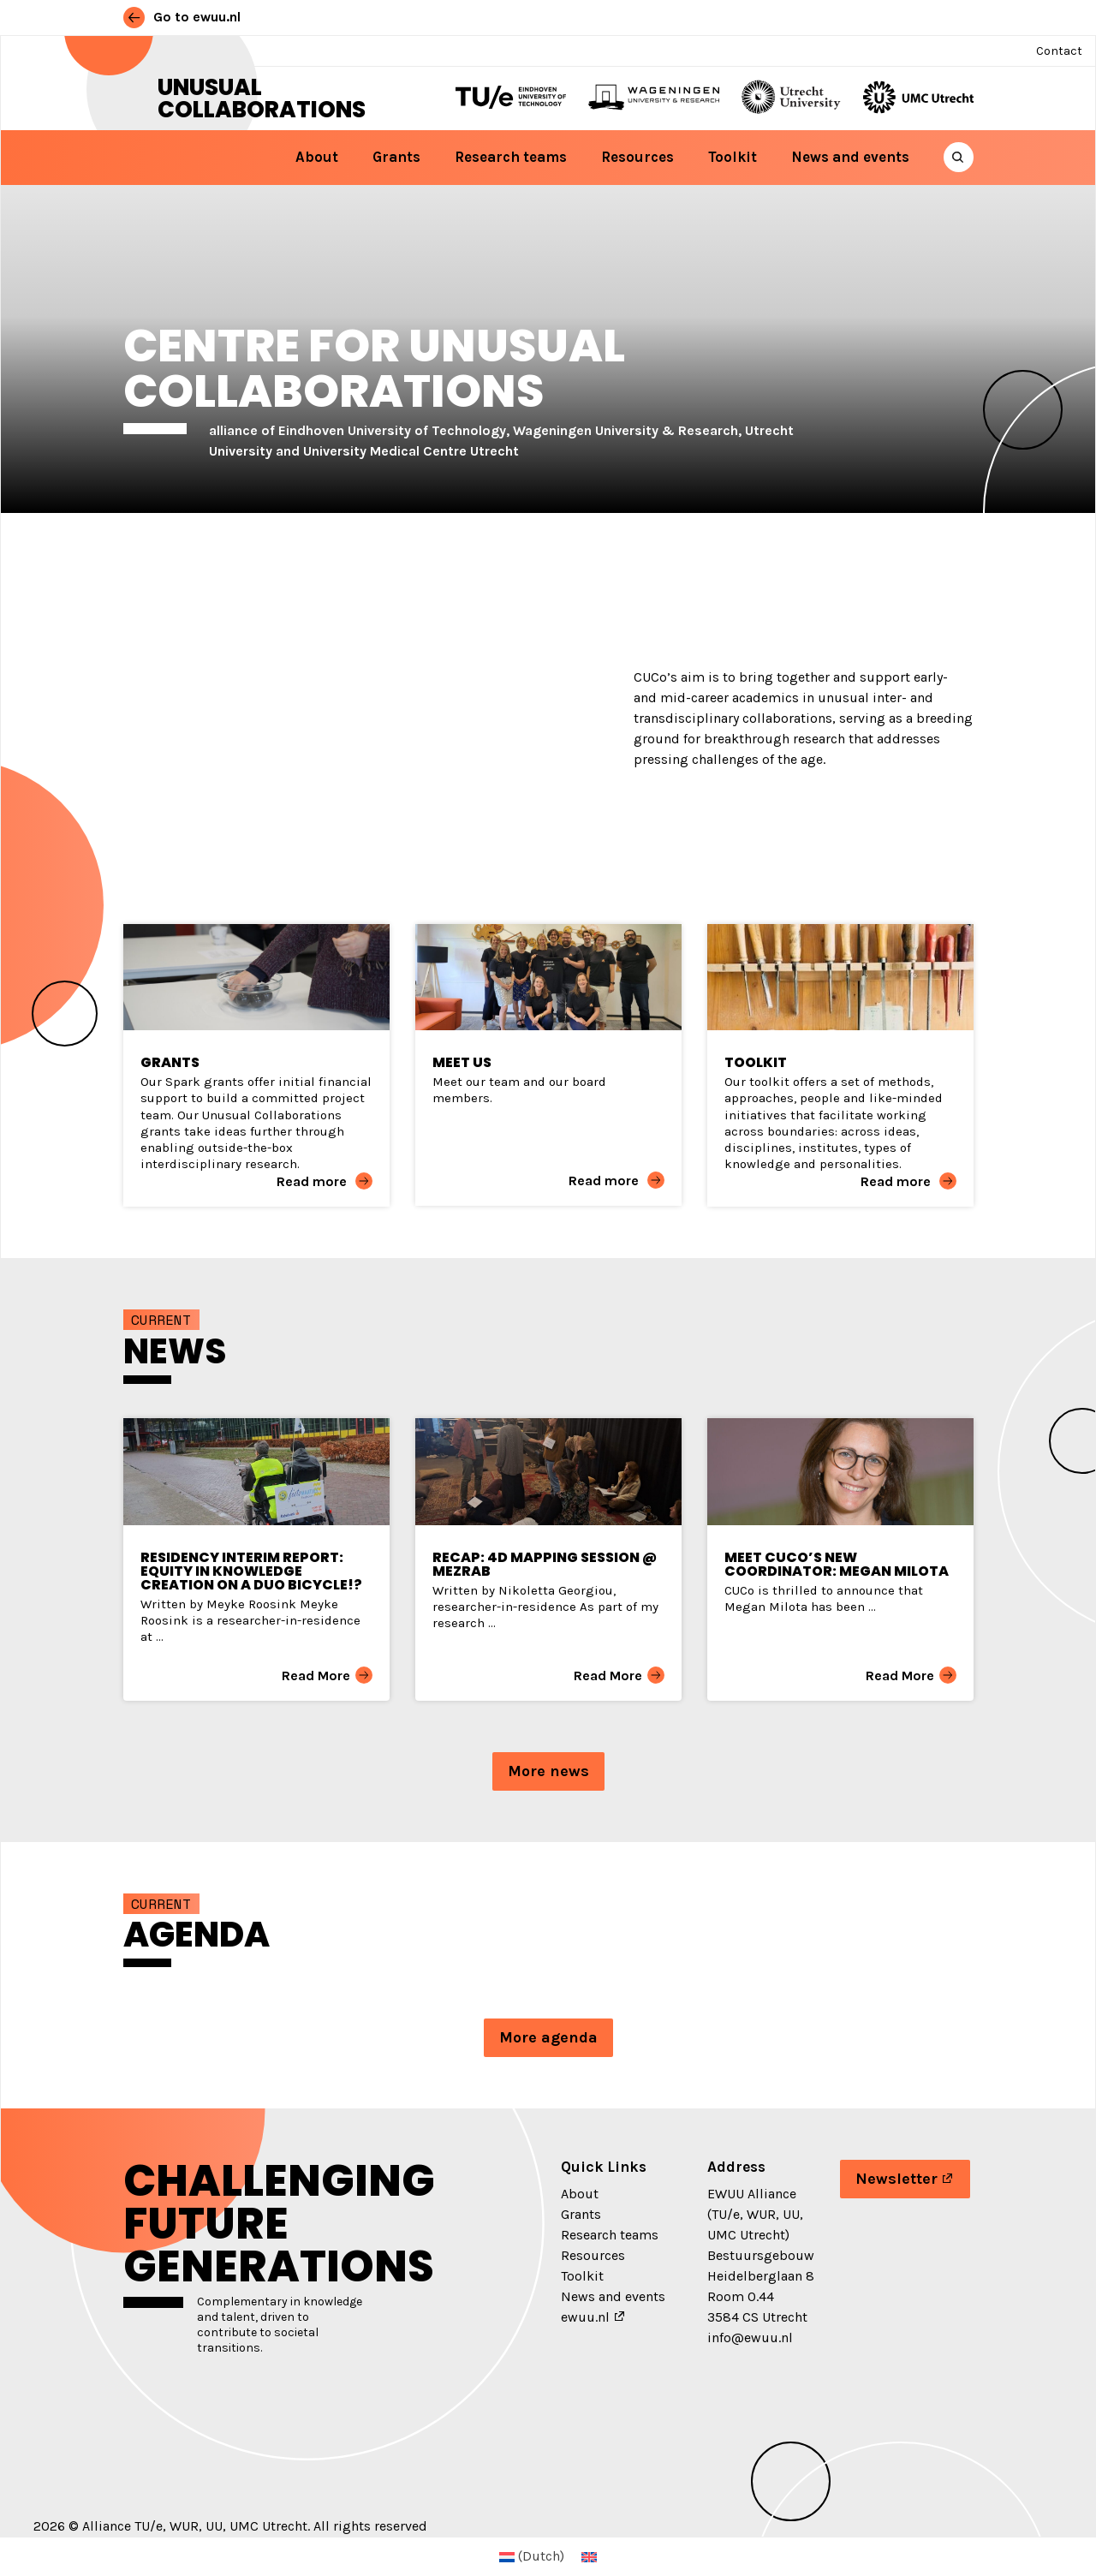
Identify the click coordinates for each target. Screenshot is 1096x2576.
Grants (396, 156)
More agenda (548, 2037)
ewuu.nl (585, 2317)
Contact (1059, 51)
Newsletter (896, 2178)
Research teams (511, 156)
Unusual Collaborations (262, 98)
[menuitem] (532, 2556)
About (316, 156)
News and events (850, 156)
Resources (637, 156)
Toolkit (732, 156)
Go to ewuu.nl (182, 17)
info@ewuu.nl (750, 2337)
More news (548, 1771)
